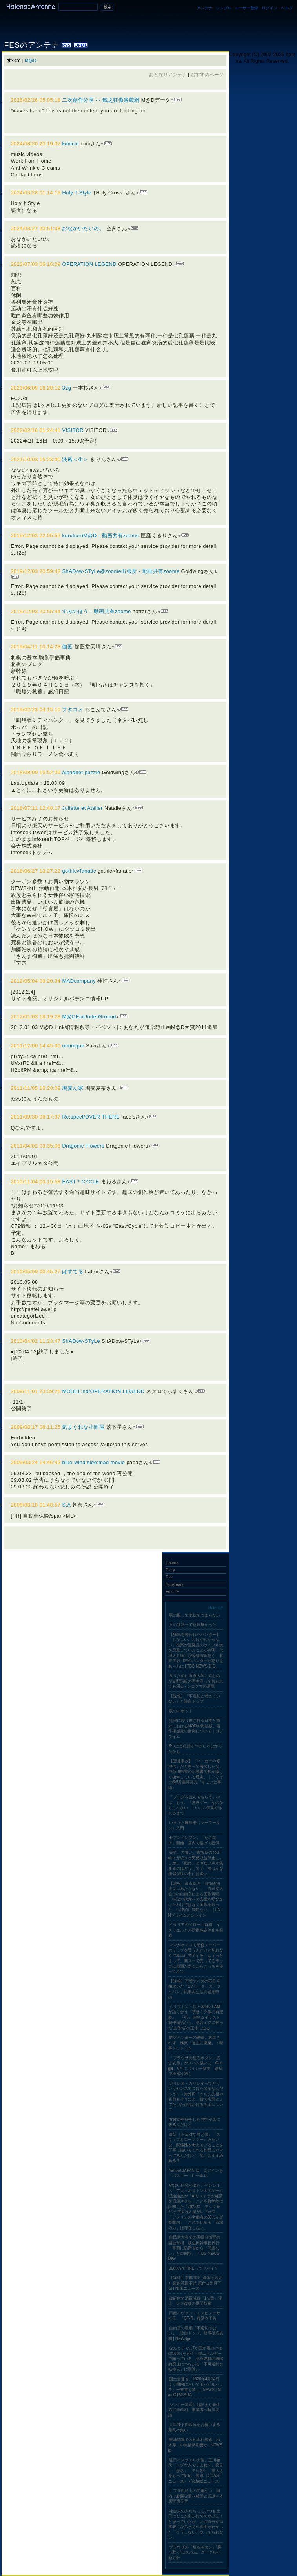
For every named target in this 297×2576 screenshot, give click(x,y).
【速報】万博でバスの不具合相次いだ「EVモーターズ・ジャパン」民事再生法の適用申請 (194, 1989)
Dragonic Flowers (83, 1146)
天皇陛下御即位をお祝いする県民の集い (194, 2427)
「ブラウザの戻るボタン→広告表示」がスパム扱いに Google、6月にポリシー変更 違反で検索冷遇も (195, 2066)
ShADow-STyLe (81, 1341)
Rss (169, 1577)
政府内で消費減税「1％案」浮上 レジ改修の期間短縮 (195, 2301)
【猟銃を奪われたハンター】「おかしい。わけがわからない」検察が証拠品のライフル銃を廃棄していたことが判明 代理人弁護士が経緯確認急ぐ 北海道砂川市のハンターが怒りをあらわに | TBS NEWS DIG (195, 1650)
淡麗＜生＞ (75, 459)
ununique (73, 1046)
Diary (170, 1570)
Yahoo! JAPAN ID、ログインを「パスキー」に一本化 (195, 2173)
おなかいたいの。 (83, 228)
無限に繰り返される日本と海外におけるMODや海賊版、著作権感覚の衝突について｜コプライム (195, 1728)
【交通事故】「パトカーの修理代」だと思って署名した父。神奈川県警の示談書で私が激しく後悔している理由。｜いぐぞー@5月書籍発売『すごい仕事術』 (195, 1774)
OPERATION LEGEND (89, 264)
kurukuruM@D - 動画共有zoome (100, 535)
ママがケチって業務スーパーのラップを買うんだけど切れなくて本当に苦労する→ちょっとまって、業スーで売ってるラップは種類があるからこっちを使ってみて (195, 1958)
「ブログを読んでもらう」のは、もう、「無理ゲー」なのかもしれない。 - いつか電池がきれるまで (195, 1805)
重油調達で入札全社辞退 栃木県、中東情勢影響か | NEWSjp (195, 2444)
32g (66, 388)
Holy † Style (76, 193)
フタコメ (72, 709)
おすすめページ (207, 74)
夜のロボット (181, 1711)
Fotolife (172, 1591)
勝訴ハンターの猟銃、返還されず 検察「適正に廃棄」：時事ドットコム (195, 2042)
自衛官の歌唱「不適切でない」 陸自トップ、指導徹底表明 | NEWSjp (195, 2333)
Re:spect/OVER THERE (91, 1117)
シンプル (223, 8)
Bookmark (175, 1584)
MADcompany (78, 981)
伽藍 (68, 647)
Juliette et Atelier (82, 808)
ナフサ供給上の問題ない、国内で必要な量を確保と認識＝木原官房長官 (195, 2495)
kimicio (70, 143)
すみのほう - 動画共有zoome (96, 611)
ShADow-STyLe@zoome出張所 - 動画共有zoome (121, 571)
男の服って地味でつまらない (194, 1615)
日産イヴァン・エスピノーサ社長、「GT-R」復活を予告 (194, 2316)
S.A (66, 1505)
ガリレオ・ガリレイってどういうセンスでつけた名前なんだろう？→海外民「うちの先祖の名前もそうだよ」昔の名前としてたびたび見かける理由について (195, 2096)
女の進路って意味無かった (192, 1624)
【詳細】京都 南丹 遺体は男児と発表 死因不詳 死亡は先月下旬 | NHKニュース (195, 2283)
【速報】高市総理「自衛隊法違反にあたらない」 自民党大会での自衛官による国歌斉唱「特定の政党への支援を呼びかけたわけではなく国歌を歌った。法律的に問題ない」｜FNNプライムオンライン (195, 1899)
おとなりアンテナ (168, 74)
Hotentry (215, 1608)
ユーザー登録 (246, 8)
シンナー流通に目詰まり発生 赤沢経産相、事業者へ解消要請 (196, 2409)
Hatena (172, 1562)
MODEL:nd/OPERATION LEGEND (103, 1391)
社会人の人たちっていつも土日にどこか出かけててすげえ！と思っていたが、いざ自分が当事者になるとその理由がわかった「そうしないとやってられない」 (195, 2524)
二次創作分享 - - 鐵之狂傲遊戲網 (101, 100)
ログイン (269, 8)
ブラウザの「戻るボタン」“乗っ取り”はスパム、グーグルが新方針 (194, 2552)
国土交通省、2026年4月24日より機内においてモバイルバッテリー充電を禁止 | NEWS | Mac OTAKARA (195, 2387)
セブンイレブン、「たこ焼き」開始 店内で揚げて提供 (193, 1840)
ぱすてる (73, 1271)
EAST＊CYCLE (80, 1182)
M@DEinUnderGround (89, 1017)
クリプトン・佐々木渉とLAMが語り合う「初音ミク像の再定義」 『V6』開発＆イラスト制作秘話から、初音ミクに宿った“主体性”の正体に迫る (195, 2017)
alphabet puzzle (81, 772)
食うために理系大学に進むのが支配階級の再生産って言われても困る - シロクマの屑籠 (195, 1680)
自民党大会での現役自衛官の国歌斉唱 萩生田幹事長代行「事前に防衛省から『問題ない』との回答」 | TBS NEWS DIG (194, 2248)
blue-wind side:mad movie (93, 1462)
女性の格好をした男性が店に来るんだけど (194, 2122)
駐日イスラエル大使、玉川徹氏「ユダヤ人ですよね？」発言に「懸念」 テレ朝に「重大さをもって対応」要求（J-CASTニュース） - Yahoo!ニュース (195, 2470)
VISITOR (72, 430)
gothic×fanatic (79, 871)
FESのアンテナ (33, 45)
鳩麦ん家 (72, 1088)
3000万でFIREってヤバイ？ (193, 2268)
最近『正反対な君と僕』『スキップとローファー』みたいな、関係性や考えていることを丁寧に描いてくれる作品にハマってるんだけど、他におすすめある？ (195, 2147)
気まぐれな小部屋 (83, 1427)
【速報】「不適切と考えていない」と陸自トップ (194, 1699)
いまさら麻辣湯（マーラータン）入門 (194, 1825)
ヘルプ (287, 8)
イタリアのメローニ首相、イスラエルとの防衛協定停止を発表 (195, 1929)
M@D (30, 60)
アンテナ (204, 8)
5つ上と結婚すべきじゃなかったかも (195, 1749)
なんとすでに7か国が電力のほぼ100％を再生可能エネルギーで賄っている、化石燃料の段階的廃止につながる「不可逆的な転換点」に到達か (195, 2358)
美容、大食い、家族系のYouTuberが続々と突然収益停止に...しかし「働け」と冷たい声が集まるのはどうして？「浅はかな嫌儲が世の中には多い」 (195, 1863)
